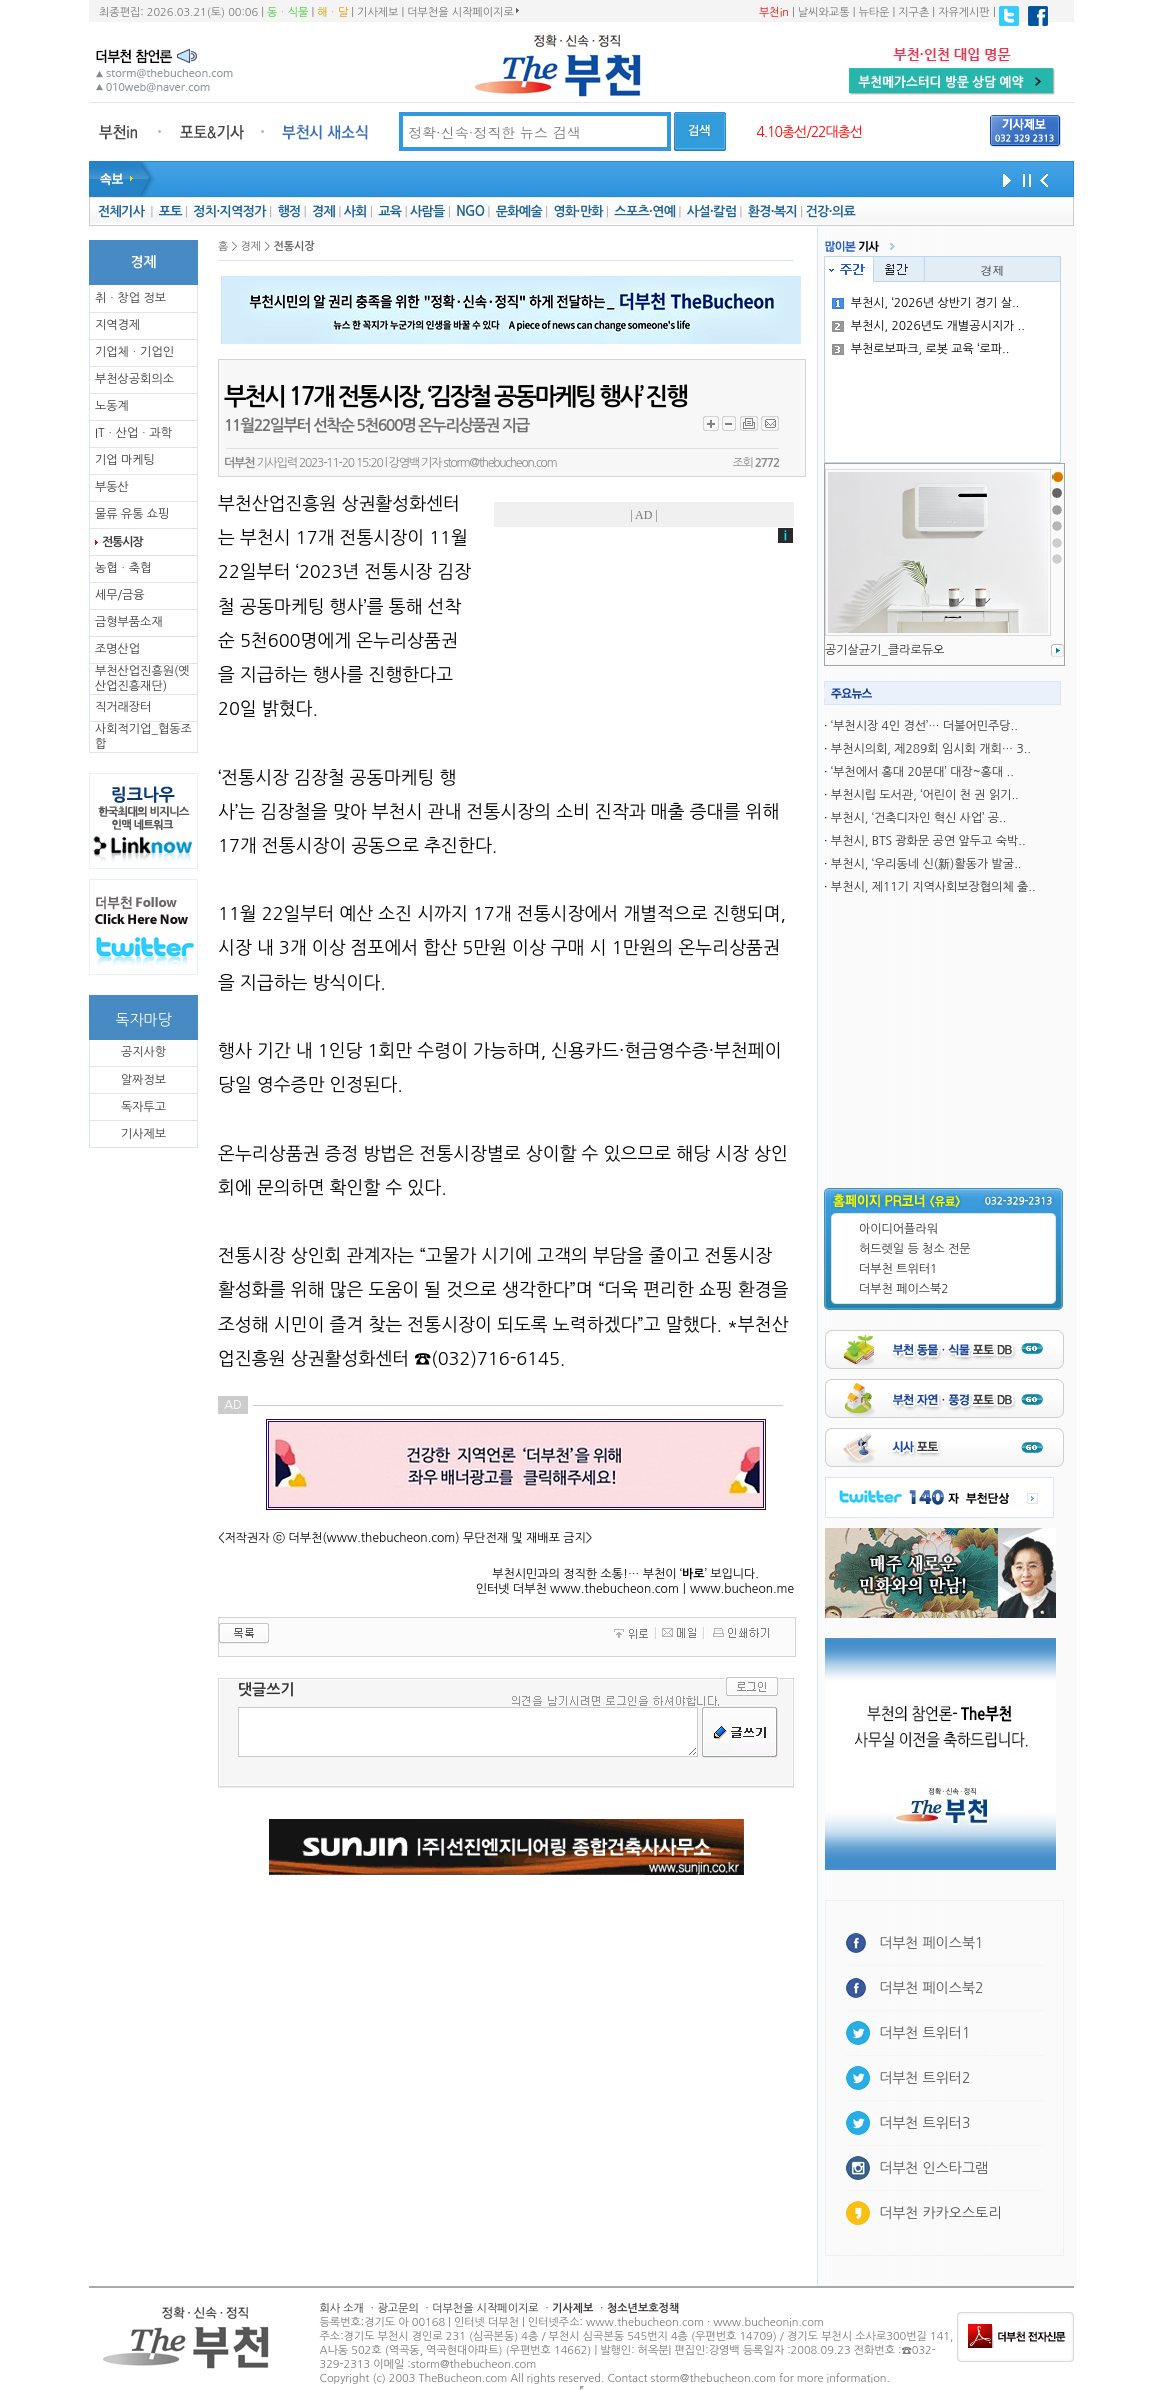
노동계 (112, 406)
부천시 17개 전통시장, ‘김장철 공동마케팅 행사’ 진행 (455, 397)
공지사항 (143, 1052)
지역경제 (117, 325)
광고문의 (397, 2308)
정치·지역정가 (229, 211)
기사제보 (377, 12)
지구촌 (913, 12)
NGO (470, 211)
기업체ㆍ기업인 (134, 352)
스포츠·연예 (644, 211)
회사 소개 (342, 2308)
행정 (288, 211)
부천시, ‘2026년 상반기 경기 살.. (925, 303)
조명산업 (117, 649)
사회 (355, 211)
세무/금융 (120, 595)
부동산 (112, 487)
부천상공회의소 (134, 379)
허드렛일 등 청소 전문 (915, 1249)
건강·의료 (830, 211)
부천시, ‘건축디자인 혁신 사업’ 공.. (918, 818)
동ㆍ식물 (287, 12)
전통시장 (122, 542)
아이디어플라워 (898, 1229)
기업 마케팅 (125, 460)
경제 (323, 211)
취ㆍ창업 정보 (130, 298)
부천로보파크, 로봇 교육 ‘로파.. (921, 349)
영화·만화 (577, 211)
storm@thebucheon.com (499, 463)
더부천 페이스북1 (931, 1943)
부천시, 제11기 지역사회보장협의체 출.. (933, 887)
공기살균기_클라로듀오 (884, 650)
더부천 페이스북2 (904, 1289)
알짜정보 (143, 1080)
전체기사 (121, 211)
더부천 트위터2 (924, 2078)
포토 (170, 211)
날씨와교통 (824, 12)
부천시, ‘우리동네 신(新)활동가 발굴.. (926, 864)
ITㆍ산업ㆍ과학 (133, 433)
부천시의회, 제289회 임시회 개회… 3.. (931, 749)
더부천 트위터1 (898, 1269)
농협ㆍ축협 (123, 568)
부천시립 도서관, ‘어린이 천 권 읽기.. (925, 795)
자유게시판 (964, 12)
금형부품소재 (129, 622)
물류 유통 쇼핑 (132, 514)
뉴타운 (873, 12)
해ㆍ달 (332, 12)
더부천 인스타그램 (933, 2168)
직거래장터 (123, 707)
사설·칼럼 (711, 211)
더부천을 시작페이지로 (462, 12)
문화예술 (519, 211)
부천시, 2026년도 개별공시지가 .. (928, 326)
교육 (389, 211)
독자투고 (143, 1107)
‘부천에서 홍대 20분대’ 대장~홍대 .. (922, 772)
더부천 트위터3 (924, 2123)
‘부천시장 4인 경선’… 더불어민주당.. (924, 726)
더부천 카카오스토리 (940, 2213)
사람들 (427, 211)
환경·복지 (772, 211)
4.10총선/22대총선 (809, 132)
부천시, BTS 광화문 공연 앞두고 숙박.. (928, 841)
